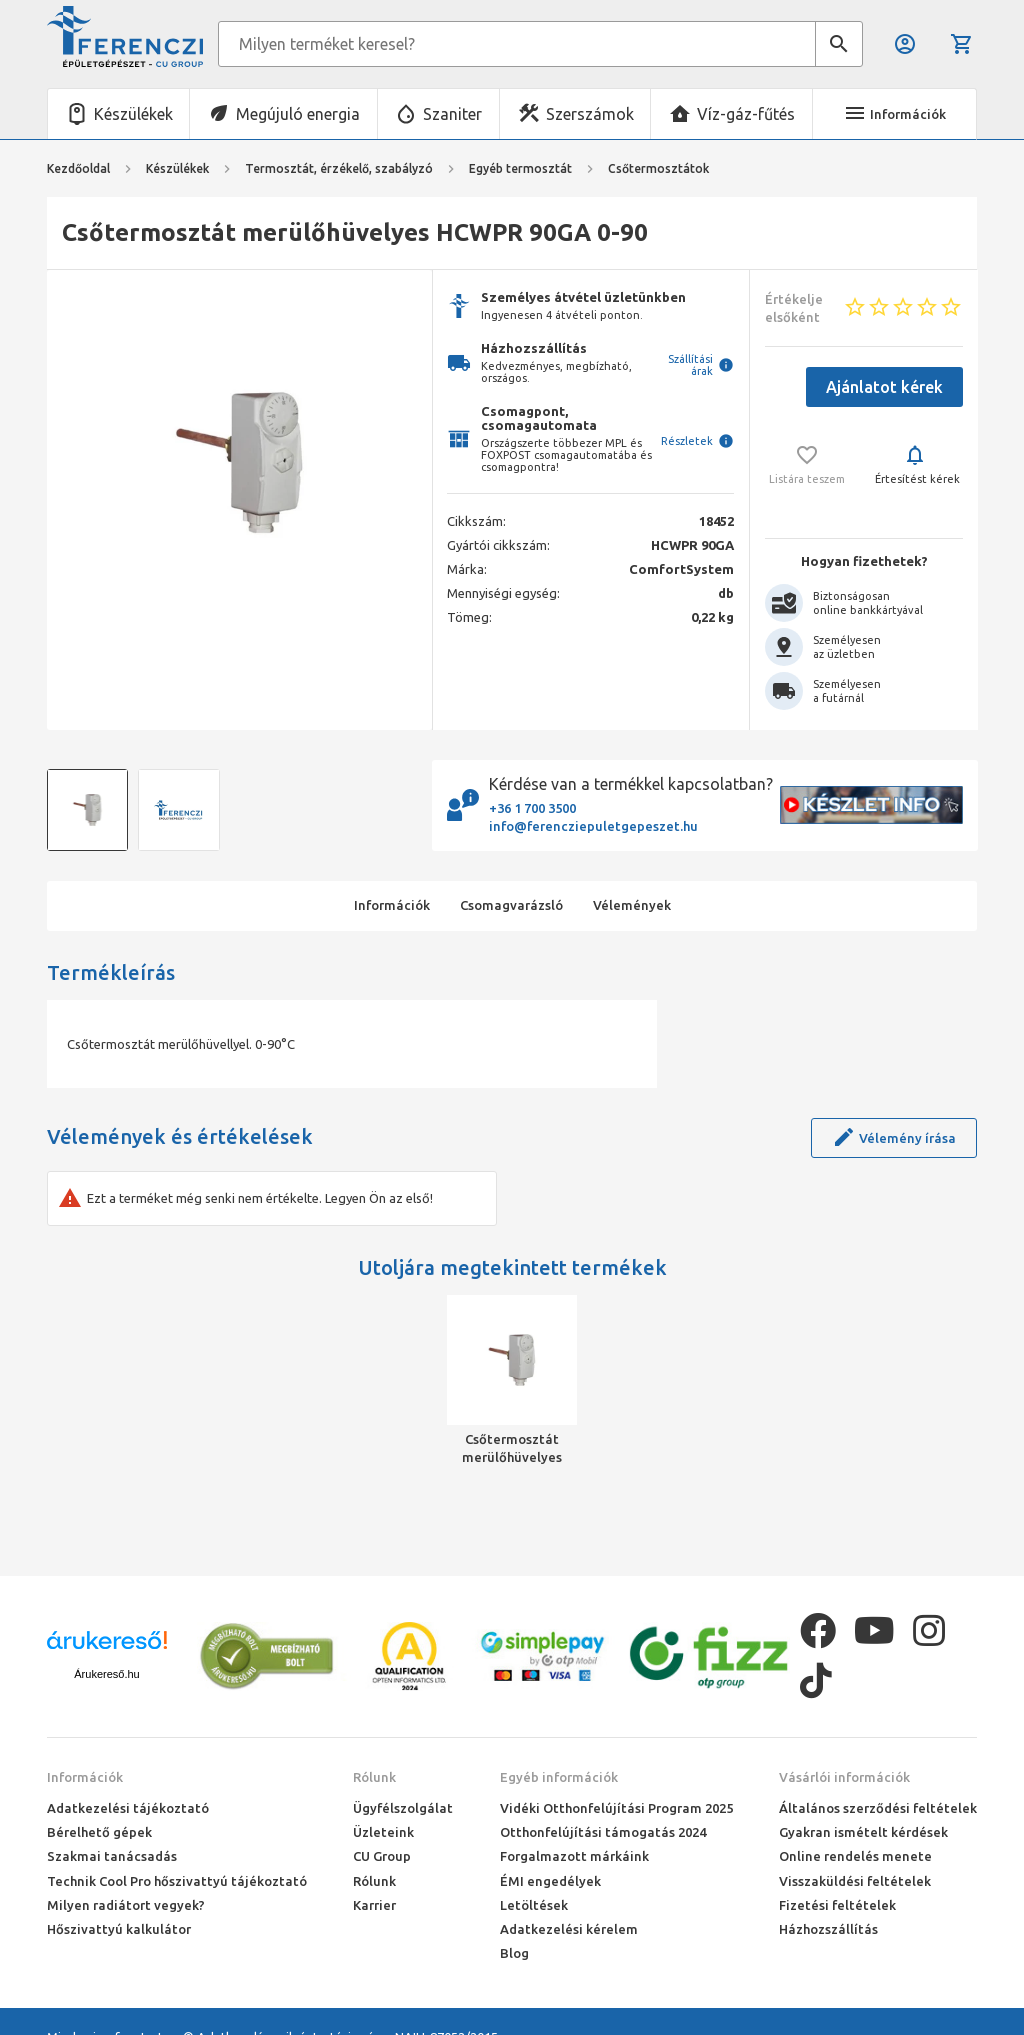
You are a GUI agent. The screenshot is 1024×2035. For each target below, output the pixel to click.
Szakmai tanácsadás (112, 1856)
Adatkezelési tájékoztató (128, 1808)
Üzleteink (383, 1832)
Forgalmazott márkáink (574, 1856)
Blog (514, 1953)
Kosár (962, 44)
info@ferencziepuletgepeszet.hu (593, 826)
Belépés (905, 44)
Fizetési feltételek (837, 1905)
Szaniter (452, 114)
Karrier (374, 1905)
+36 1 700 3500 (532, 808)
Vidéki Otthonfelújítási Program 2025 (616, 1808)
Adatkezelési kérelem (569, 1929)
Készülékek (133, 114)
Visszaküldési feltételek (855, 1881)
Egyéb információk (559, 1777)
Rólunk (374, 1777)
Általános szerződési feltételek (878, 1808)
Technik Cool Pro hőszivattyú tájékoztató (177, 1881)
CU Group (382, 1856)
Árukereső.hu (106, 1674)
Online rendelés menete (855, 1856)
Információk (85, 1777)
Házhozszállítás (828, 1929)
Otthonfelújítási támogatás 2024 (603, 1832)
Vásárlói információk (844, 1777)
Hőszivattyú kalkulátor (119, 1929)
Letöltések (534, 1905)
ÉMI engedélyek (550, 1881)
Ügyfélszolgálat (403, 1808)
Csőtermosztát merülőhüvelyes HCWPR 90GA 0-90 (512, 1449)
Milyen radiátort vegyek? (126, 1905)
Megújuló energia (298, 114)
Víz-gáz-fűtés (746, 114)
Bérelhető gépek (99, 1832)
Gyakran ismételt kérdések (863, 1832)
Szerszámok (590, 114)
